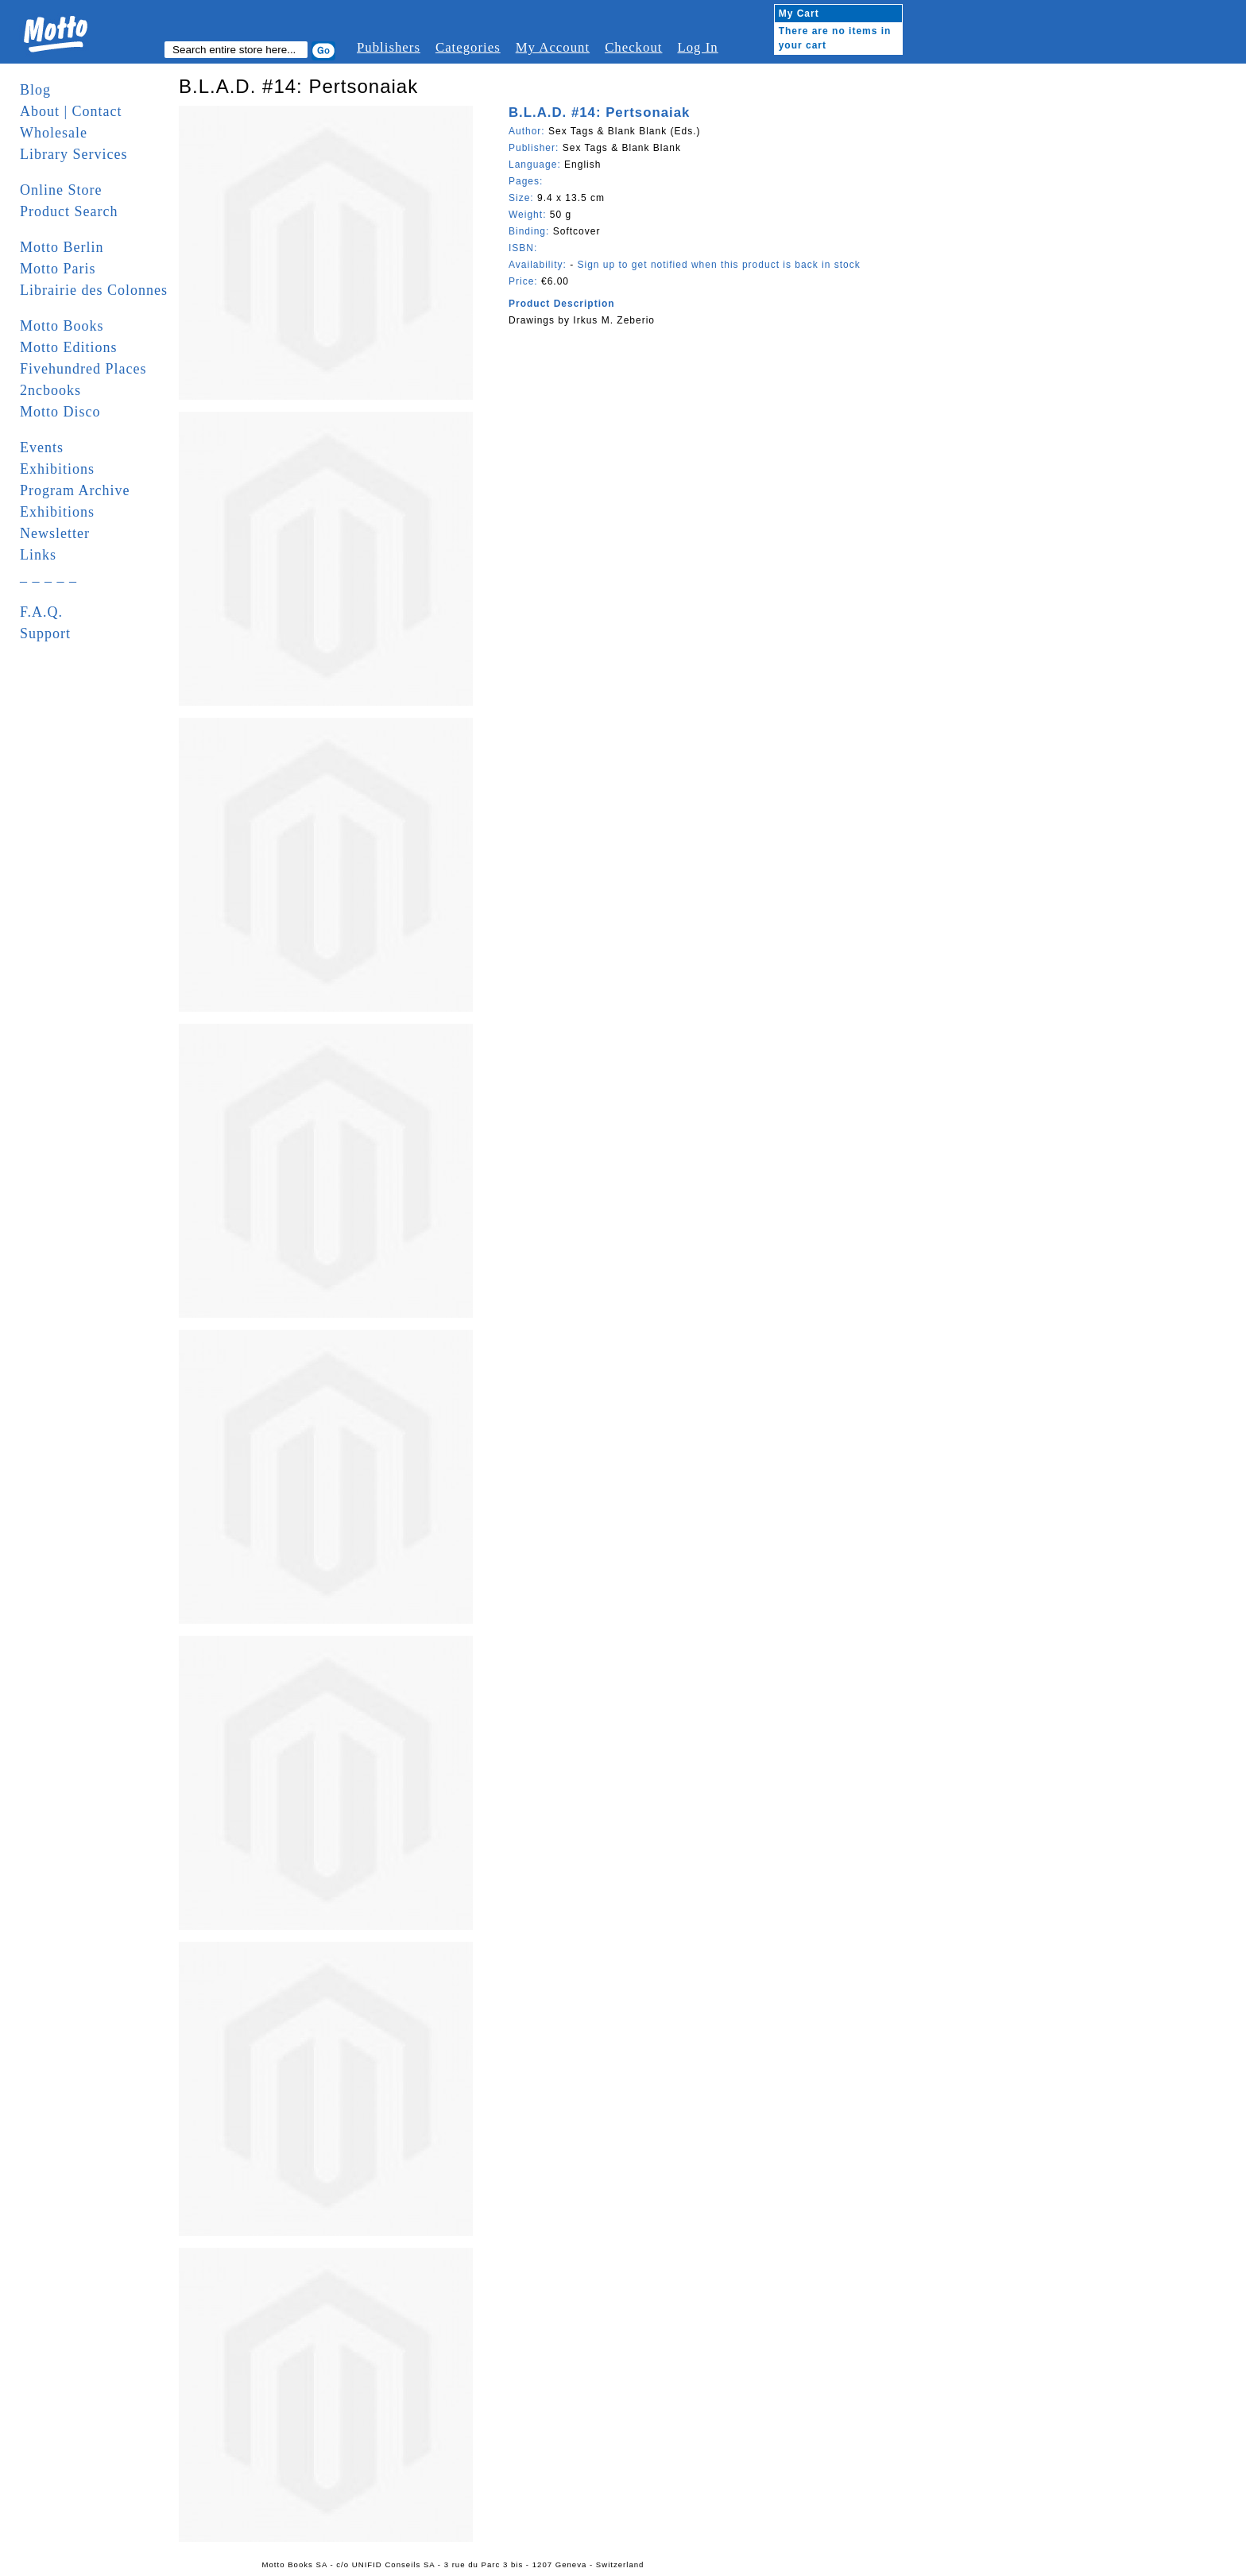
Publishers (388, 47)
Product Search (69, 211)
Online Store (61, 190)
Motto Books (62, 326)
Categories (468, 47)
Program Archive (75, 490)
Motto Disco (60, 412)
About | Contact (71, 111)
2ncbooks (50, 390)
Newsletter (55, 533)
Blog (35, 90)
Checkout (633, 47)
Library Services (73, 154)
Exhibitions (57, 469)
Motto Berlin (62, 247)
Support (45, 633)
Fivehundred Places (83, 369)
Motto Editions (69, 347)
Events (42, 447)
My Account (553, 47)
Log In (697, 47)
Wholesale (53, 133)
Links (38, 555)
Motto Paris (58, 269)
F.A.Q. (41, 612)
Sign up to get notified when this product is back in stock (718, 264)
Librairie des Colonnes (94, 290)
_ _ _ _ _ (48, 576)
